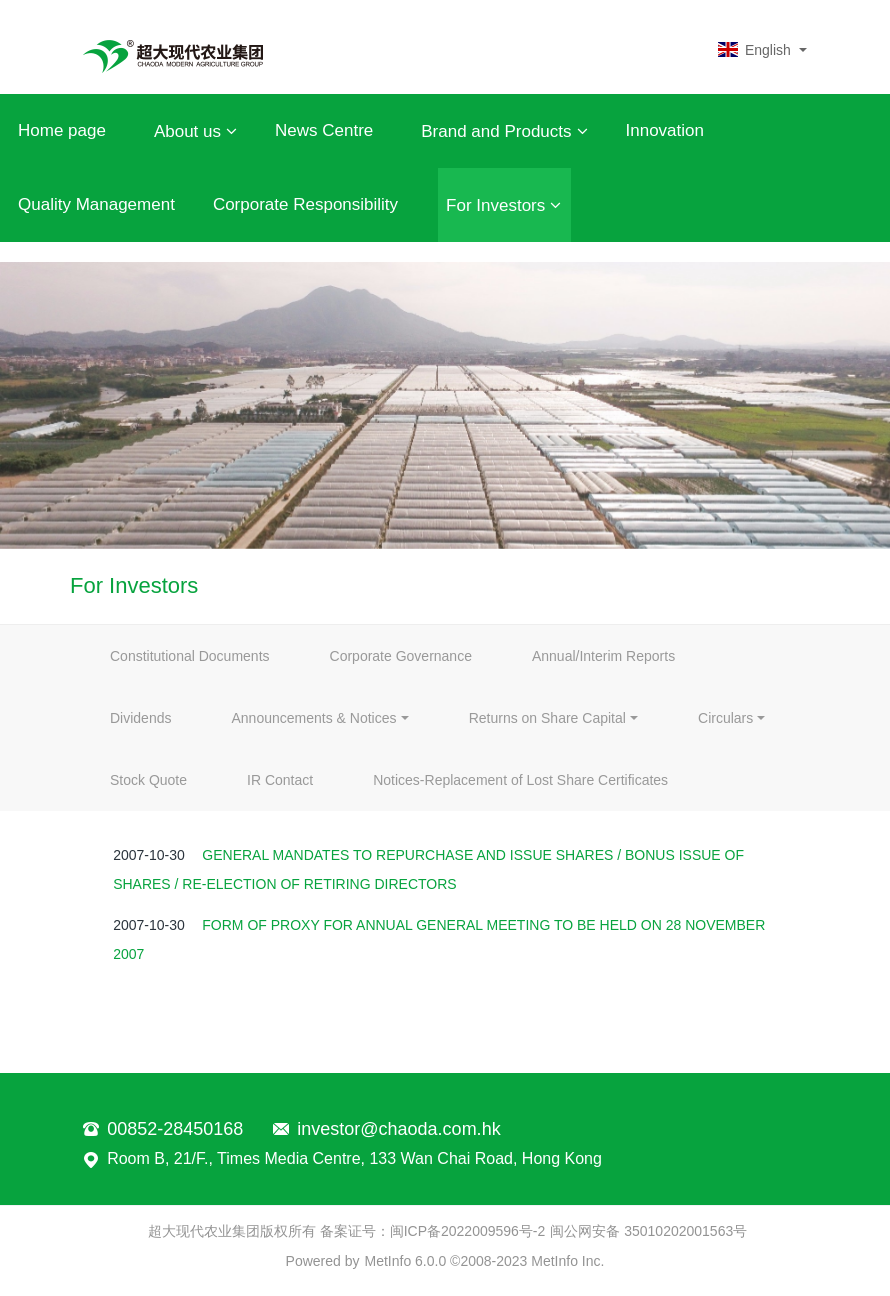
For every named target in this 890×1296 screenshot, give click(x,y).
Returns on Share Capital (547, 718)
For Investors (503, 205)
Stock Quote (148, 780)
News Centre (324, 130)
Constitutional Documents (190, 656)
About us (195, 131)
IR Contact (280, 780)
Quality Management (96, 204)
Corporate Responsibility (305, 204)
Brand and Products (504, 131)
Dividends (140, 718)
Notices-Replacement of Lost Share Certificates (520, 780)
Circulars (725, 718)
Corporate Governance (401, 656)
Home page (62, 130)
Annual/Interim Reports (603, 656)
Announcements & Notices (313, 718)
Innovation (665, 130)
